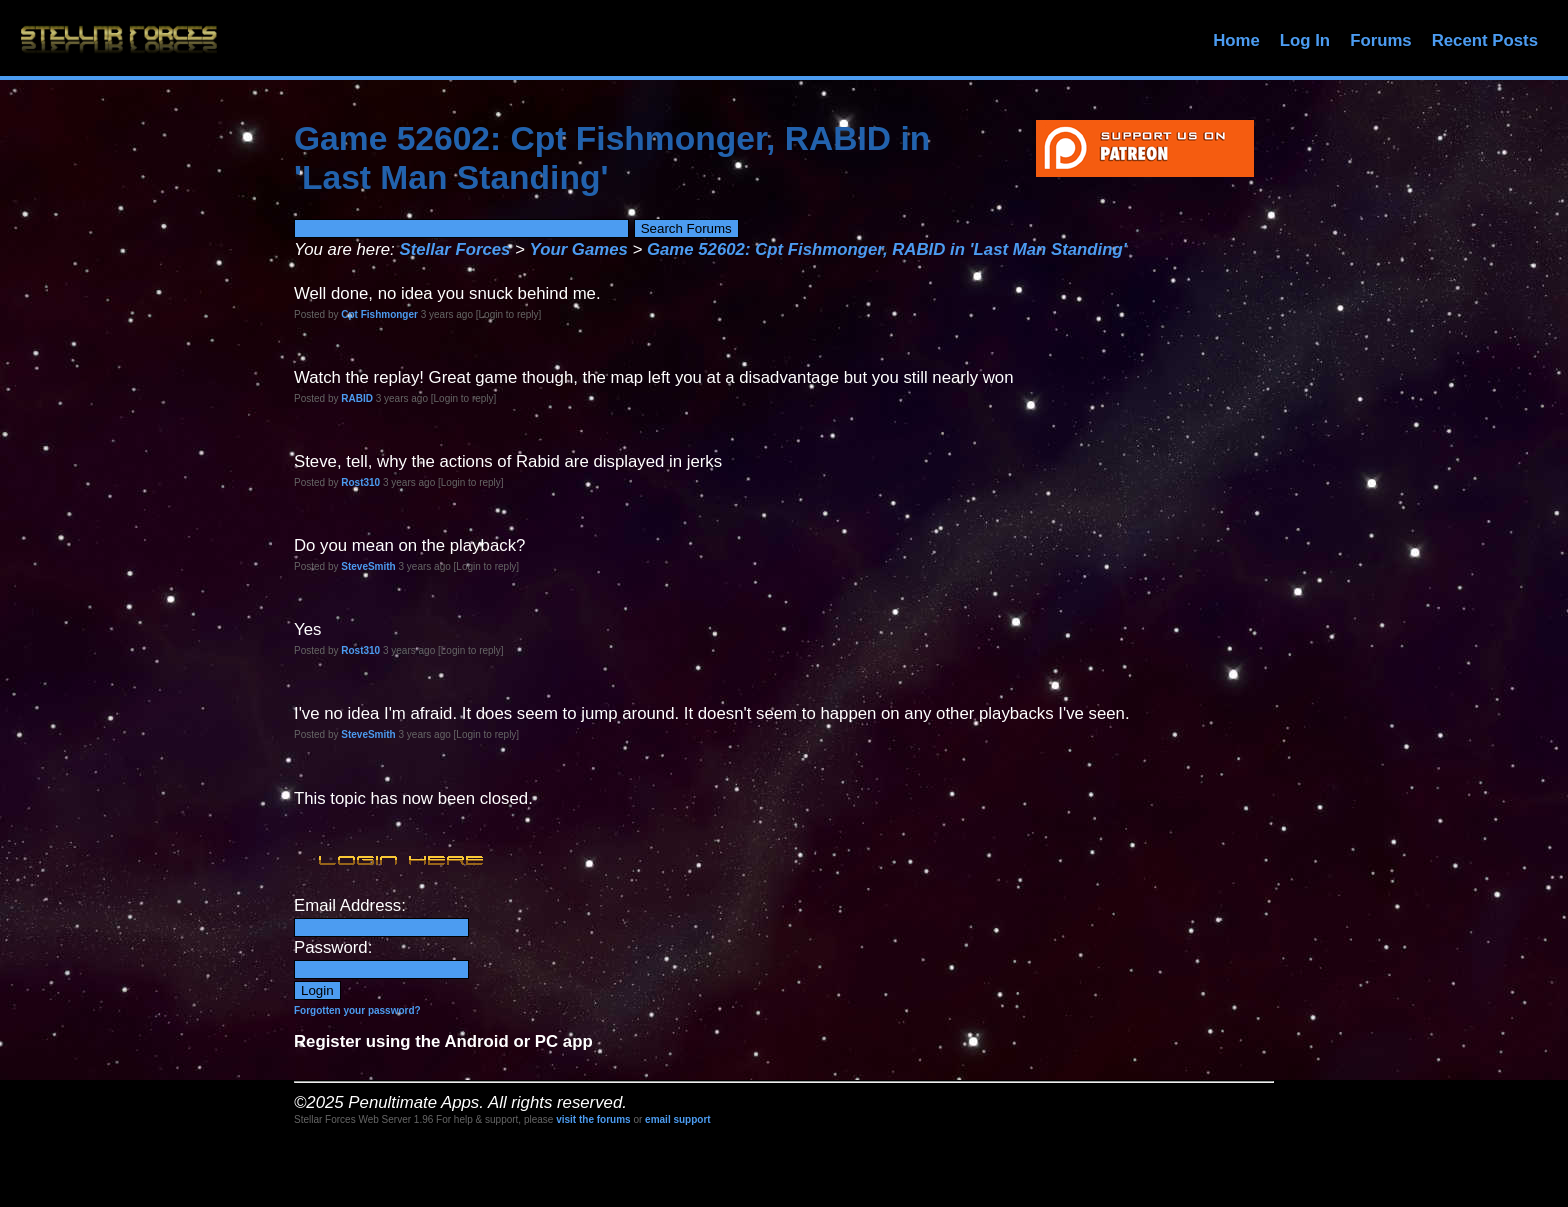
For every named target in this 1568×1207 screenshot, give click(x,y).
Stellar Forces (454, 249)
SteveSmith (368, 566)
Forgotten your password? (357, 1010)
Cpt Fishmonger (379, 314)
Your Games (579, 249)
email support (678, 1119)
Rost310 (360, 482)
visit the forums (593, 1119)
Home (1236, 40)
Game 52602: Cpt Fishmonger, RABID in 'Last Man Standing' (887, 249)
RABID (357, 398)
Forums (1381, 40)
